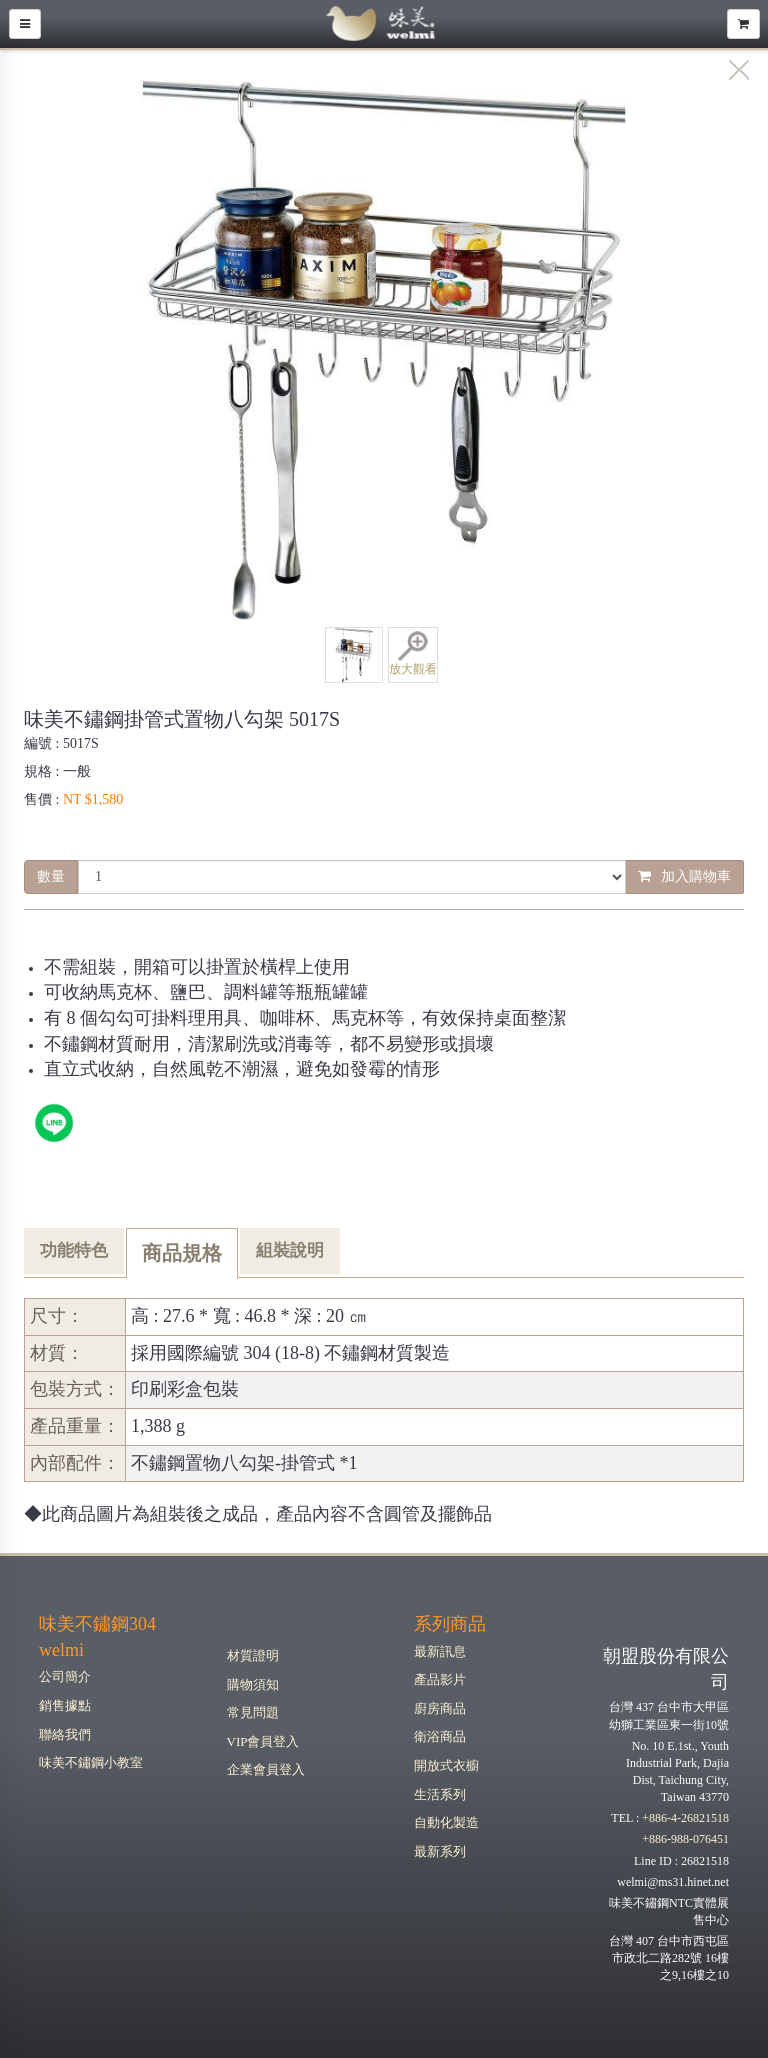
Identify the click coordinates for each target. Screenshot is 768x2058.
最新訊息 (440, 1651)
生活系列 (440, 1794)
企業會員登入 (266, 1769)
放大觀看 (413, 653)
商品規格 (182, 1253)
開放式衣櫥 (446, 1765)
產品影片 (440, 1679)
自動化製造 (446, 1822)
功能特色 (74, 1250)
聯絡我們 (65, 1734)
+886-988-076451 (685, 1839)
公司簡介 (65, 1676)
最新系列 (440, 1851)
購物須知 (253, 1684)
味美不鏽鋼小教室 (91, 1762)
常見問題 (253, 1712)
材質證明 (253, 1655)
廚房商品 (440, 1708)
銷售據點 (65, 1705)
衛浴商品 (440, 1736)
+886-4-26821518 (685, 1818)
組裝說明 (290, 1250)
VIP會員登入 (263, 1741)
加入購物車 (684, 876)
